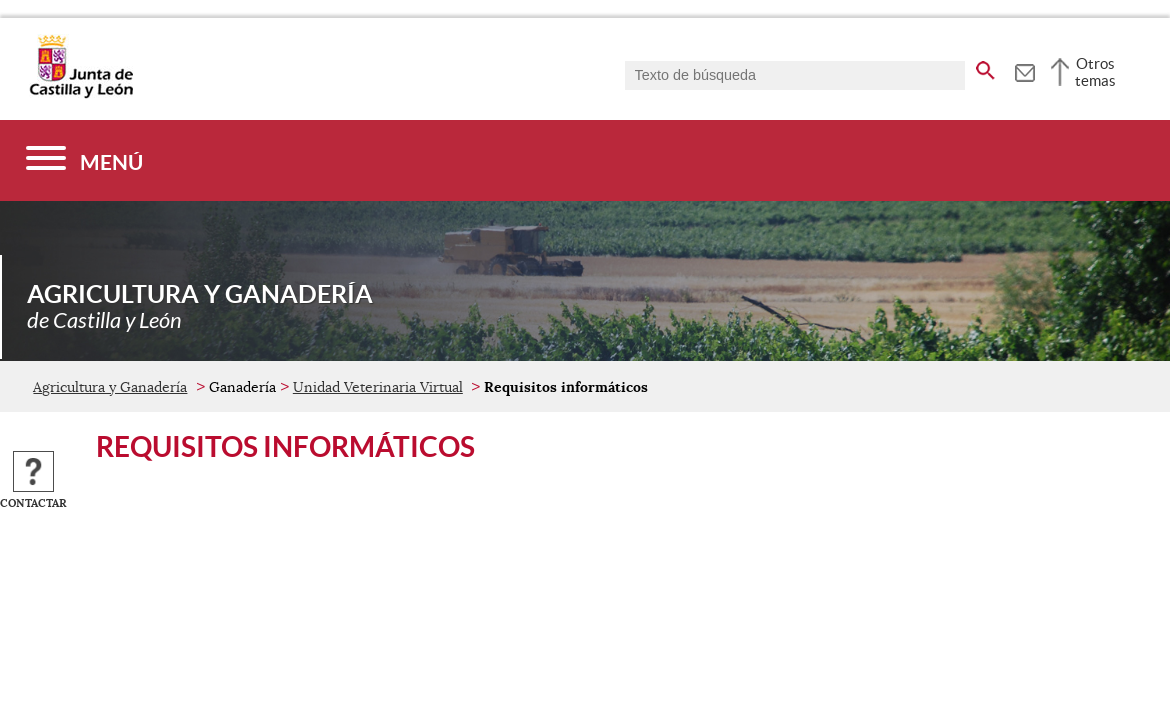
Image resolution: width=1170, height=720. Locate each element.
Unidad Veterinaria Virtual (378, 387)
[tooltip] (1024, 70)
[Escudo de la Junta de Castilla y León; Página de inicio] (81, 94)
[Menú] (84, 160)
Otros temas (1095, 72)
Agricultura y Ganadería (110, 387)
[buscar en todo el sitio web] (985, 67)
